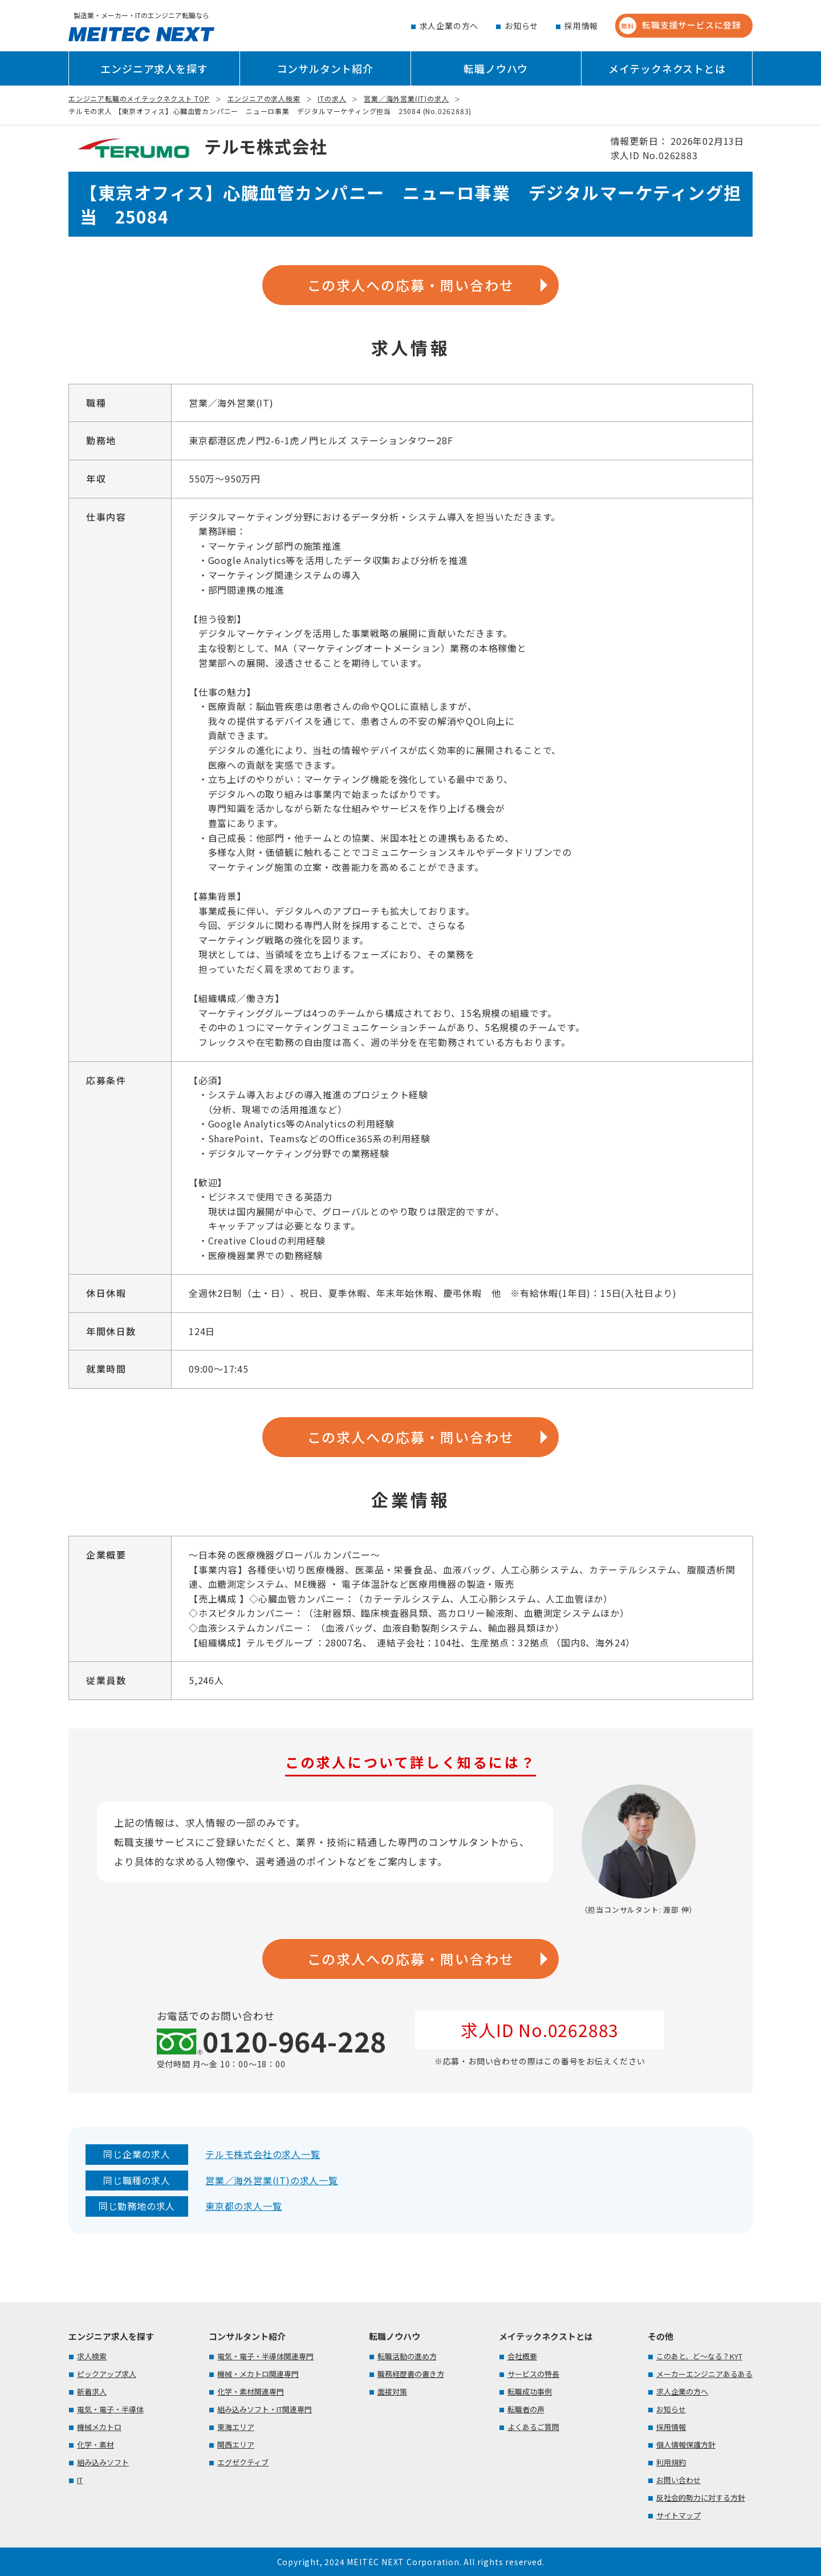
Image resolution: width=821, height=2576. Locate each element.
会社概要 (522, 2356)
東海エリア (235, 2426)
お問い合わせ (678, 2479)
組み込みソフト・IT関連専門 (264, 2409)
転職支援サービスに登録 (680, 25)
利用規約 (671, 2462)
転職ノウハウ (496, 68)
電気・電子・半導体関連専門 (265, 2356)
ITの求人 (332, 98)
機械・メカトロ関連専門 (258, 2373)
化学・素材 (95, 2444)
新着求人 (92, 2391)
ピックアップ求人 (106, 2373)
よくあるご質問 (533, 2426)
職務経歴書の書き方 (410, 2373)
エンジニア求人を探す (154, 68)
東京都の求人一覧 (243, 2206)
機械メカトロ (99, 2426)
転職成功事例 (529, 2391)
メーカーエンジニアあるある (704, 2373)
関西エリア (235, 2444)
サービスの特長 (533, 2373)
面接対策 (392, 2391)
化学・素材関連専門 (250, 2391)
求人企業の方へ (449, 25)
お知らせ (521, 25)
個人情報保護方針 (686, 2444)
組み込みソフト (103, 2462)
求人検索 (92, 2356)
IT (80, 2479)
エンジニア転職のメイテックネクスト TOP (139, 98)
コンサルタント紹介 (325, 68)
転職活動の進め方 (407, 2356)
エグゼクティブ (243, 2462)
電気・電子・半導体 (110, 2409)
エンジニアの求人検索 (263, 98)
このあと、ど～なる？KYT (699, 2356)
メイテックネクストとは (667, 68)
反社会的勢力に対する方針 (700, 2497)
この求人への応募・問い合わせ (410, 285)
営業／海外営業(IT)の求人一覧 (271, 2180)
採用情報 (581, 25)
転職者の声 (525, 2409)
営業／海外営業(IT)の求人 (406, 98)
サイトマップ (678, 2515)
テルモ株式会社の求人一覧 (262, 2154)
